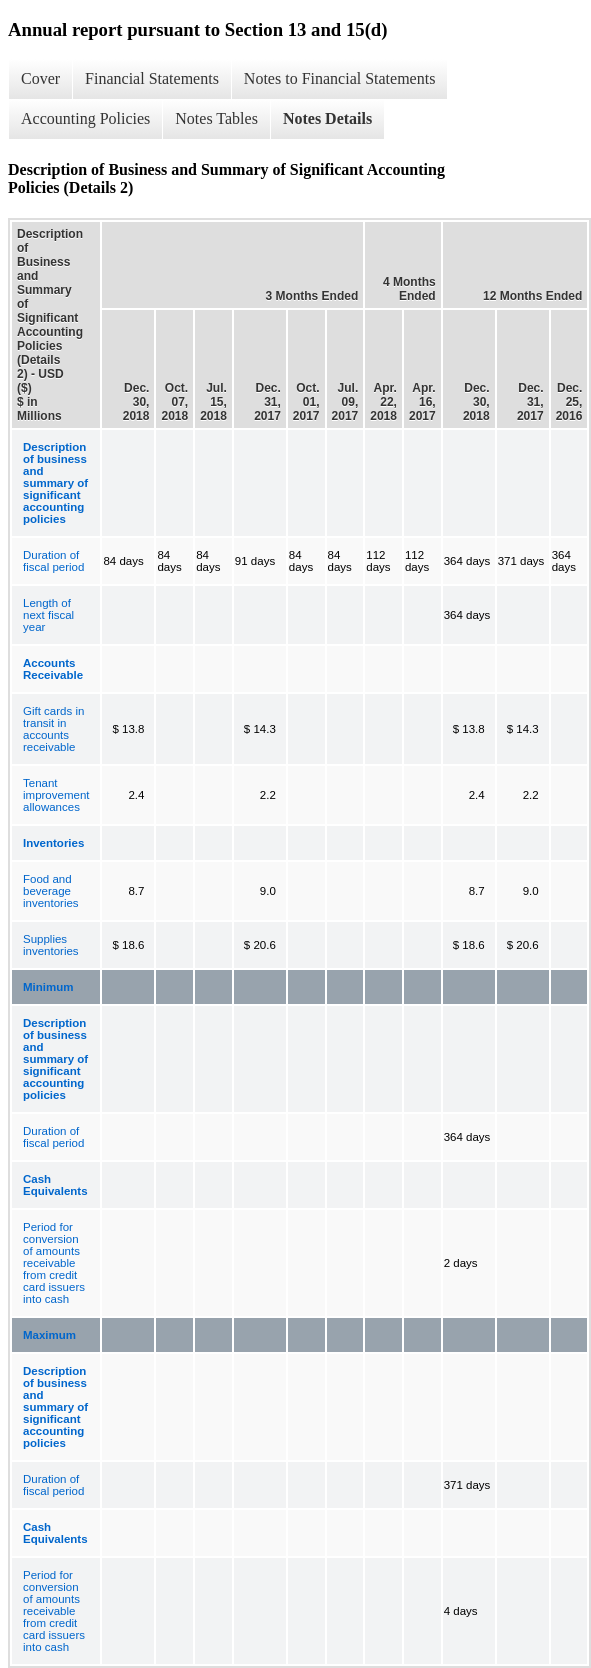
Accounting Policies (85, 118)
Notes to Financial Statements (340, 78)
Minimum (48, 987)
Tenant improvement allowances (56, 795)
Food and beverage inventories (51, 891)
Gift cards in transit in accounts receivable (53, 729)
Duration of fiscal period (53, 561)
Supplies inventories (51, 945)
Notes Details (327, 118)
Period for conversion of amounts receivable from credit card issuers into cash (54, 1263)
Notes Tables (216, 118)
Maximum (49, 1335)
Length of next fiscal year (48, 615)
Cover (40, 78)
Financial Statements (152, 78)
